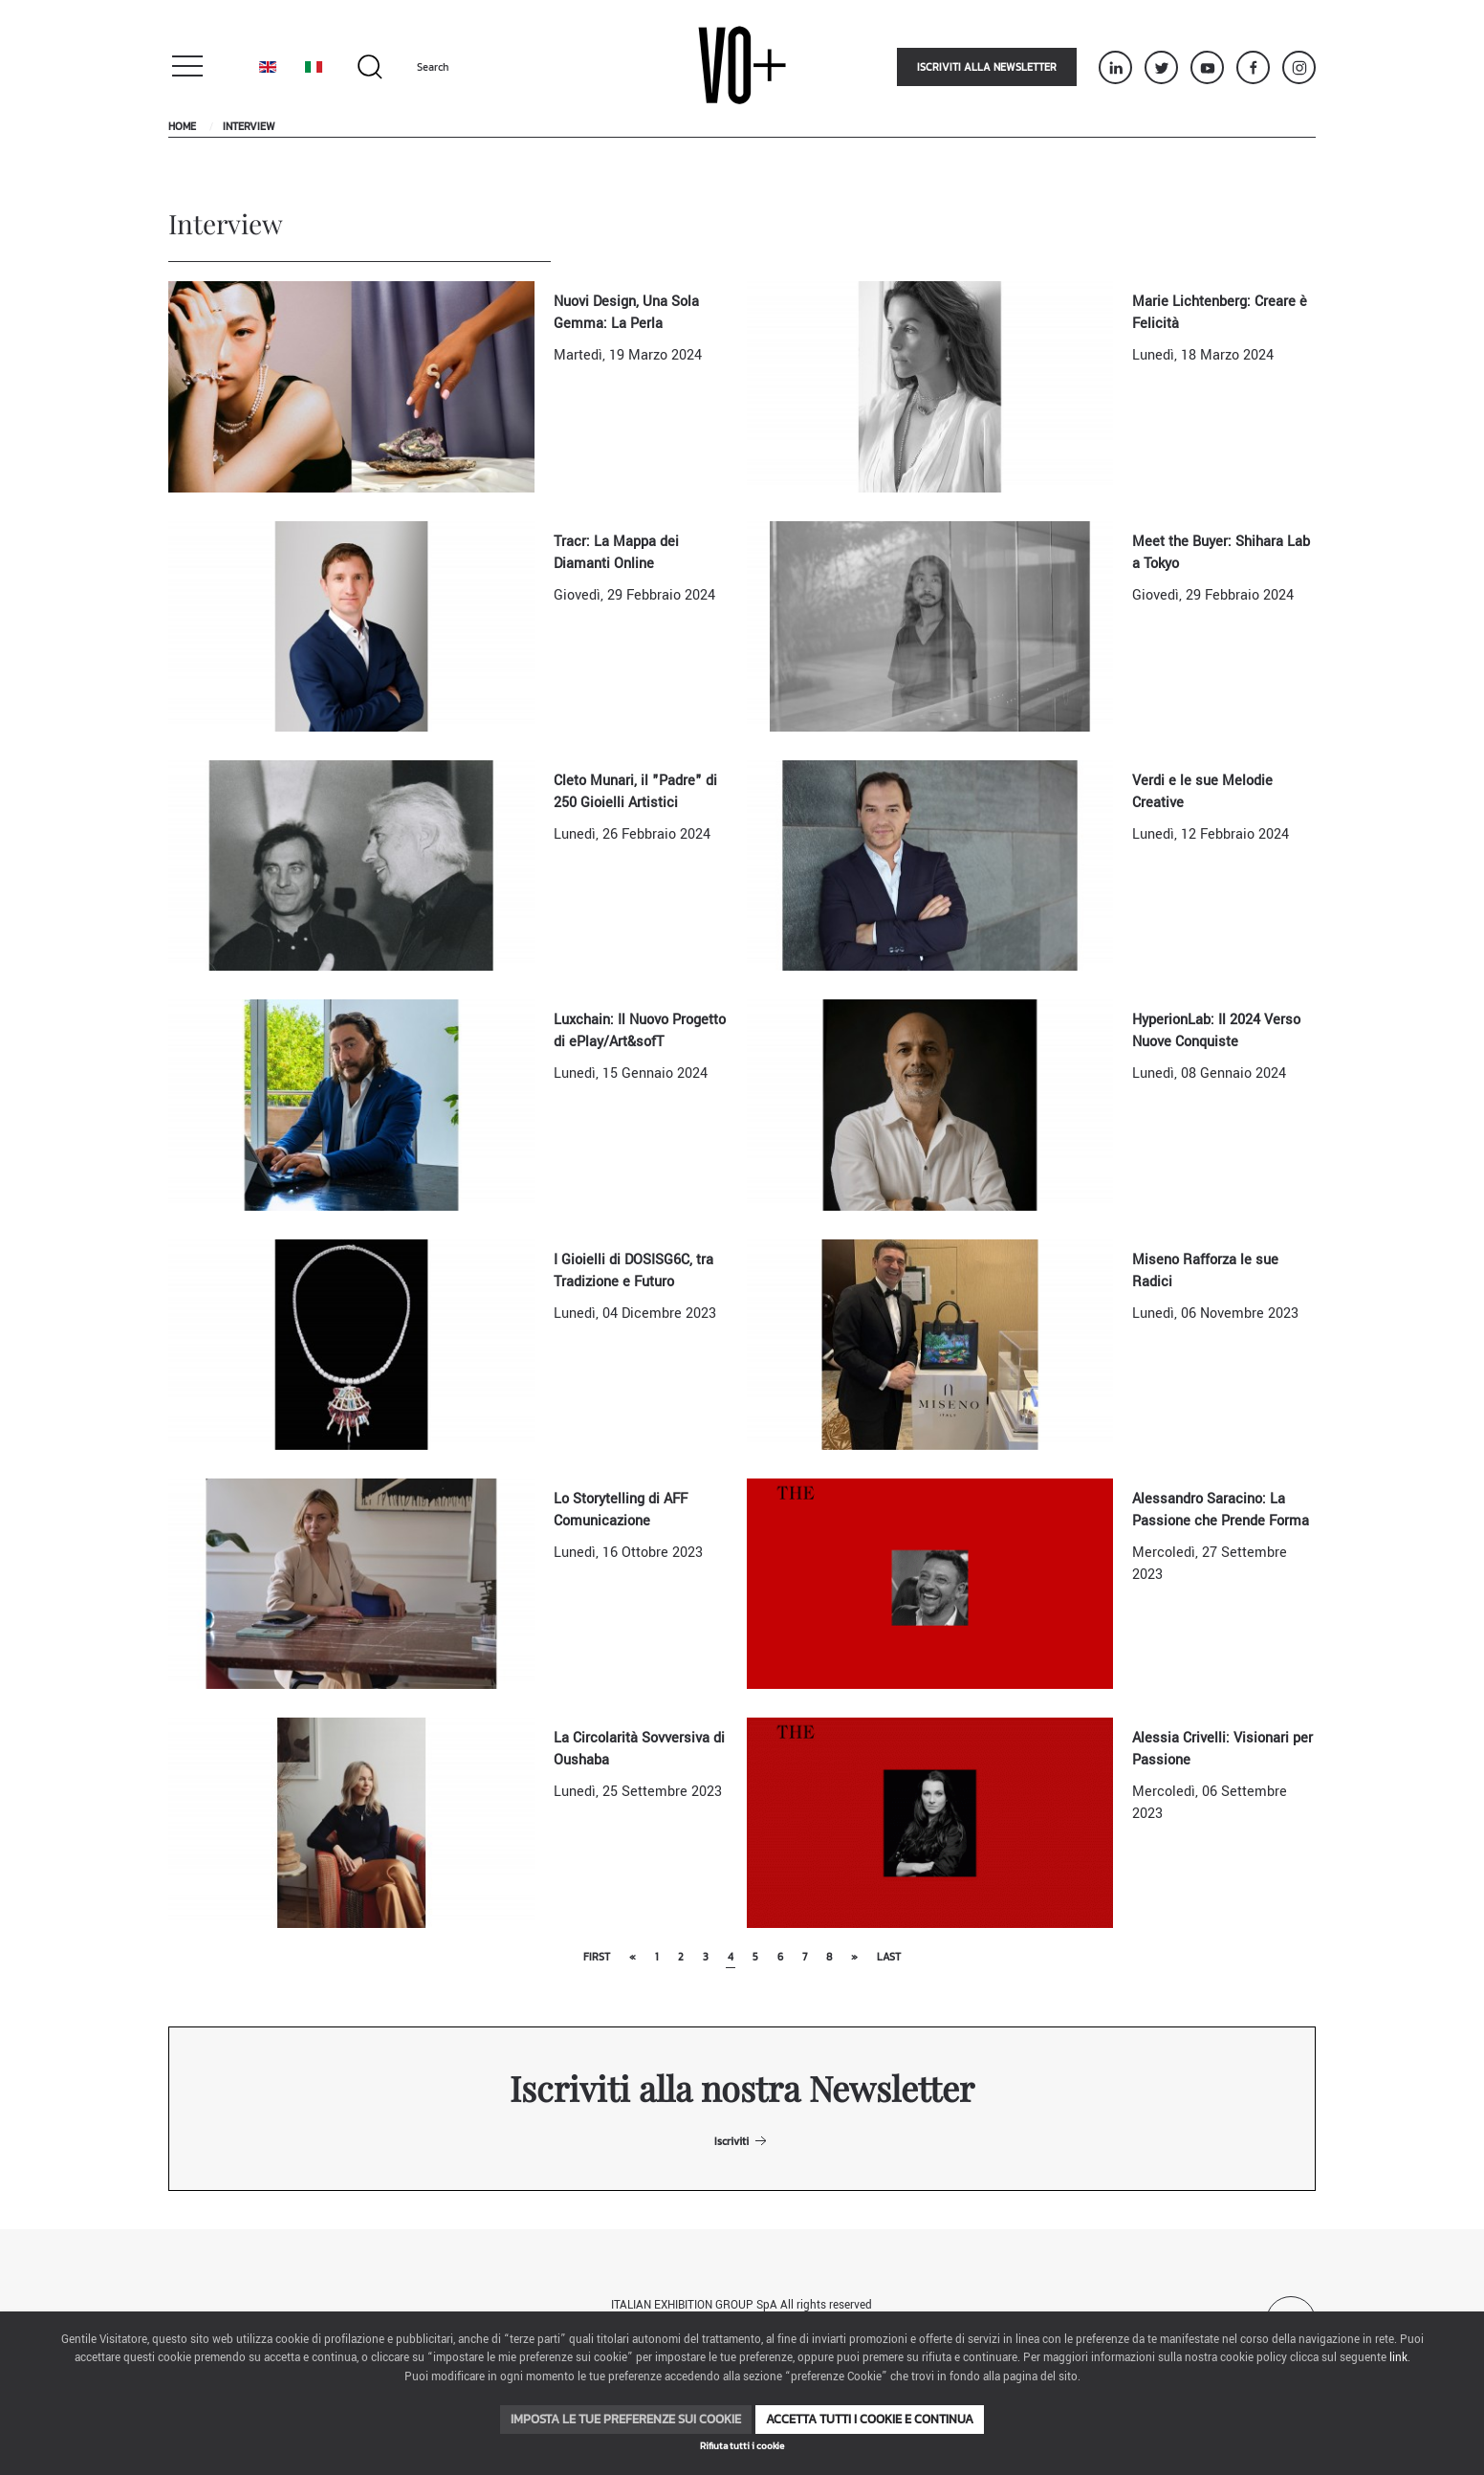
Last (889, 1956)
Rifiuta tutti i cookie (742, 2446)
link (1398, 2358)
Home (182, 126)
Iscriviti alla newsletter (987, 67)
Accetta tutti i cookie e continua (869, 2419)
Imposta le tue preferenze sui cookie (626, 2419)
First (596, 1956)
